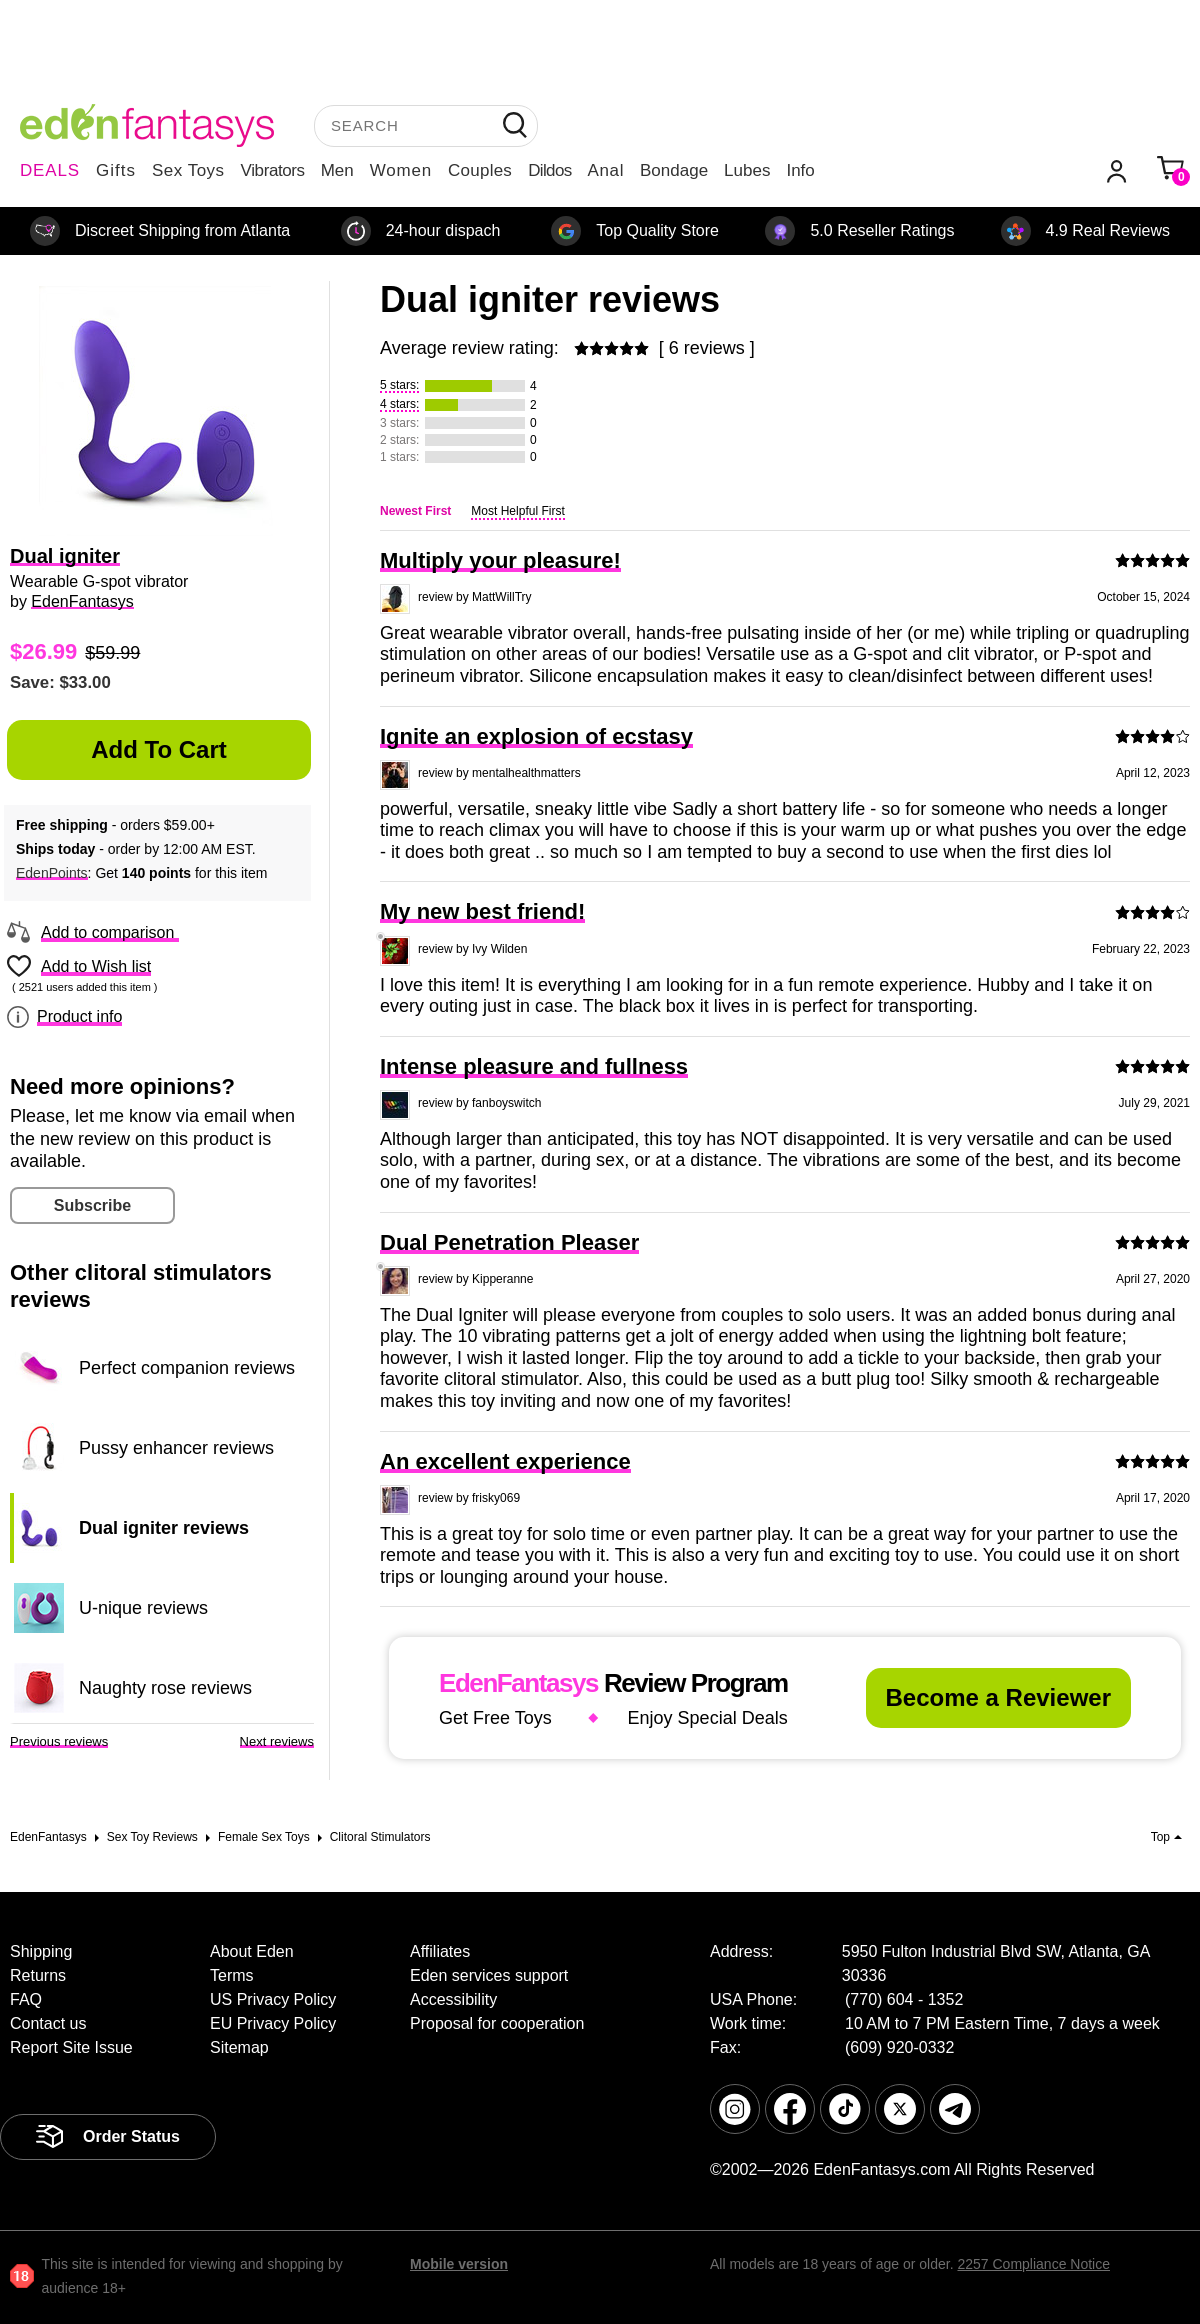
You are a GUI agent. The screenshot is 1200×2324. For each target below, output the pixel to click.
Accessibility (453, 1999)
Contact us (48, 2023)
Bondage (674, 170)
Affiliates (440, 1951)
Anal (606, 170)
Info (800, 170)
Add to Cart (159, 749)
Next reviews (277, 1741)
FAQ (26, 1999)
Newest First (415, 511)
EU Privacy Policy (273, 2023)
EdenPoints (52, 873)
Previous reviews (59, 1741)
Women (401, 170)
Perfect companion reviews (187, 1368)
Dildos (549, 170)
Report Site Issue (71, 2047)
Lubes (747, 170)
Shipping (41, 1951)
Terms (232, 1975)
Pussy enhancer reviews (176, 1448)
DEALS (50, 170)
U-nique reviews (143, 1608)
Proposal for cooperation (497, 2023)
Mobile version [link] (459, 2264)
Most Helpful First (517, 511)
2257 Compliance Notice (1033, 2264)
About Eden (252, 1951)
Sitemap (239, 2047)
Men (337, 170)
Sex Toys (188, 170)
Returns (38, 1975)
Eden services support (489, 1975)
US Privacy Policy (273, 1999)
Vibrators (273, 170)
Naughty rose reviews (165, 1688)
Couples (480, 170)
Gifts (116, 170)
